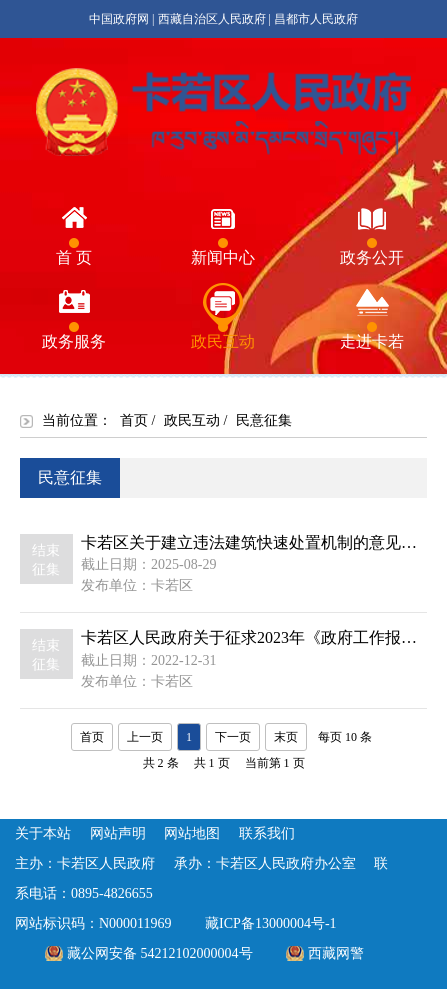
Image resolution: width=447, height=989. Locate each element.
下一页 (233, 737)
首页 (134, 420)
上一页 (145, 737)
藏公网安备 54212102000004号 (160, 953)
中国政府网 (119, 19)
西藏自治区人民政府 (212, 19)
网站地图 (192, 833)
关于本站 (43, 833)
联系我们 (267, 833)
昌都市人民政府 (316, 19)
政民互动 (192, 420)
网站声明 (118, 833)
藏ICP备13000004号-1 (270, 923)
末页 (286, 737)
